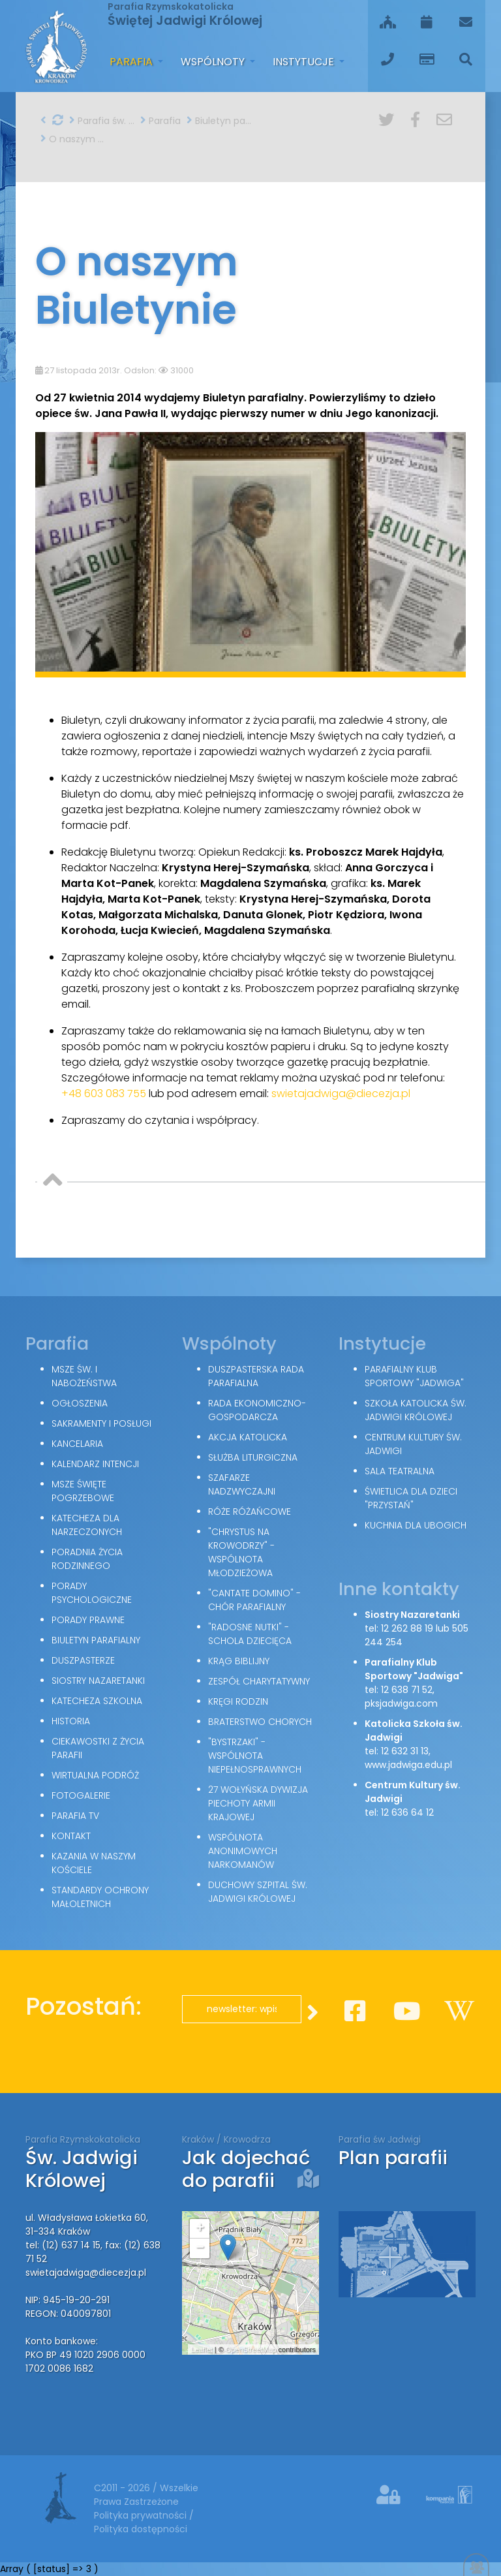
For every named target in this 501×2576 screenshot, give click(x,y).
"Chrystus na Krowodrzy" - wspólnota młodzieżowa (241, 1552)
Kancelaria (77, 1443)
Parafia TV (75, 1815)
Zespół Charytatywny (259, 1681)
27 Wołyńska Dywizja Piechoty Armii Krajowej (258, 1803)
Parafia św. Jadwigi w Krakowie (101, 120)
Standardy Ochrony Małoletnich (100, 1897)
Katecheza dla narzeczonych (87, 1525)
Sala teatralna (399, 1471)
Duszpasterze (83, 1660)
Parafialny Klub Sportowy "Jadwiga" (414, 1376)
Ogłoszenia (80, 1403)
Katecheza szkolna (97, 1700)
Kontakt (71, 1835)
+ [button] (200, 2229)
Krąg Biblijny (238, 1661)
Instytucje (305, 61)
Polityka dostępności (140, 2529)
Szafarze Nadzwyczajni (241, 1484)
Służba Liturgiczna (252, 1457)
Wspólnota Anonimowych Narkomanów (242, 1851)
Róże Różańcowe (249, 1511)
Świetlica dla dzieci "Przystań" (411, 1498)
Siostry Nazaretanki (98, 1680)
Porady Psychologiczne (92, 1592)
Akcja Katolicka (247, 1437)
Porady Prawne (88, 1619)
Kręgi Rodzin (238, 1701)
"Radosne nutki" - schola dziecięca (250, 1634)
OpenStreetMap (251, 2349)
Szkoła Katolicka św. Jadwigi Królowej (415, 1410)
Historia (71, 1721)
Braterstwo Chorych (260, 1721)
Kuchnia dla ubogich (415, 1525)
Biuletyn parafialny (219, 120)
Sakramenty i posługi (101, 1423)
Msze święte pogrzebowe (83, 1491)
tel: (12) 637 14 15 (62, 2245)
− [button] (200, 2248)
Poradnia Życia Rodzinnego (87, 1558)
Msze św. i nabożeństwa (84, 1376)
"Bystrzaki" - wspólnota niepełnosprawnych (254, 1755)
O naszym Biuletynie (73, 139)
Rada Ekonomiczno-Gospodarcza (257, 1410)
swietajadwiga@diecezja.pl (340, 1093)
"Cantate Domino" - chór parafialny (254, 1600)
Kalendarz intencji (95, 1463)
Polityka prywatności (141, 2515)
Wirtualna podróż (95, 1775)
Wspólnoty (214, 61)
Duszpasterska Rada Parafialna (256, 1376)
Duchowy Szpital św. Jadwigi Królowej (257, 1891)
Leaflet (202, 2349)
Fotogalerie (81, 1795)
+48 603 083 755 (103, 1093)
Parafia (132, 61)
